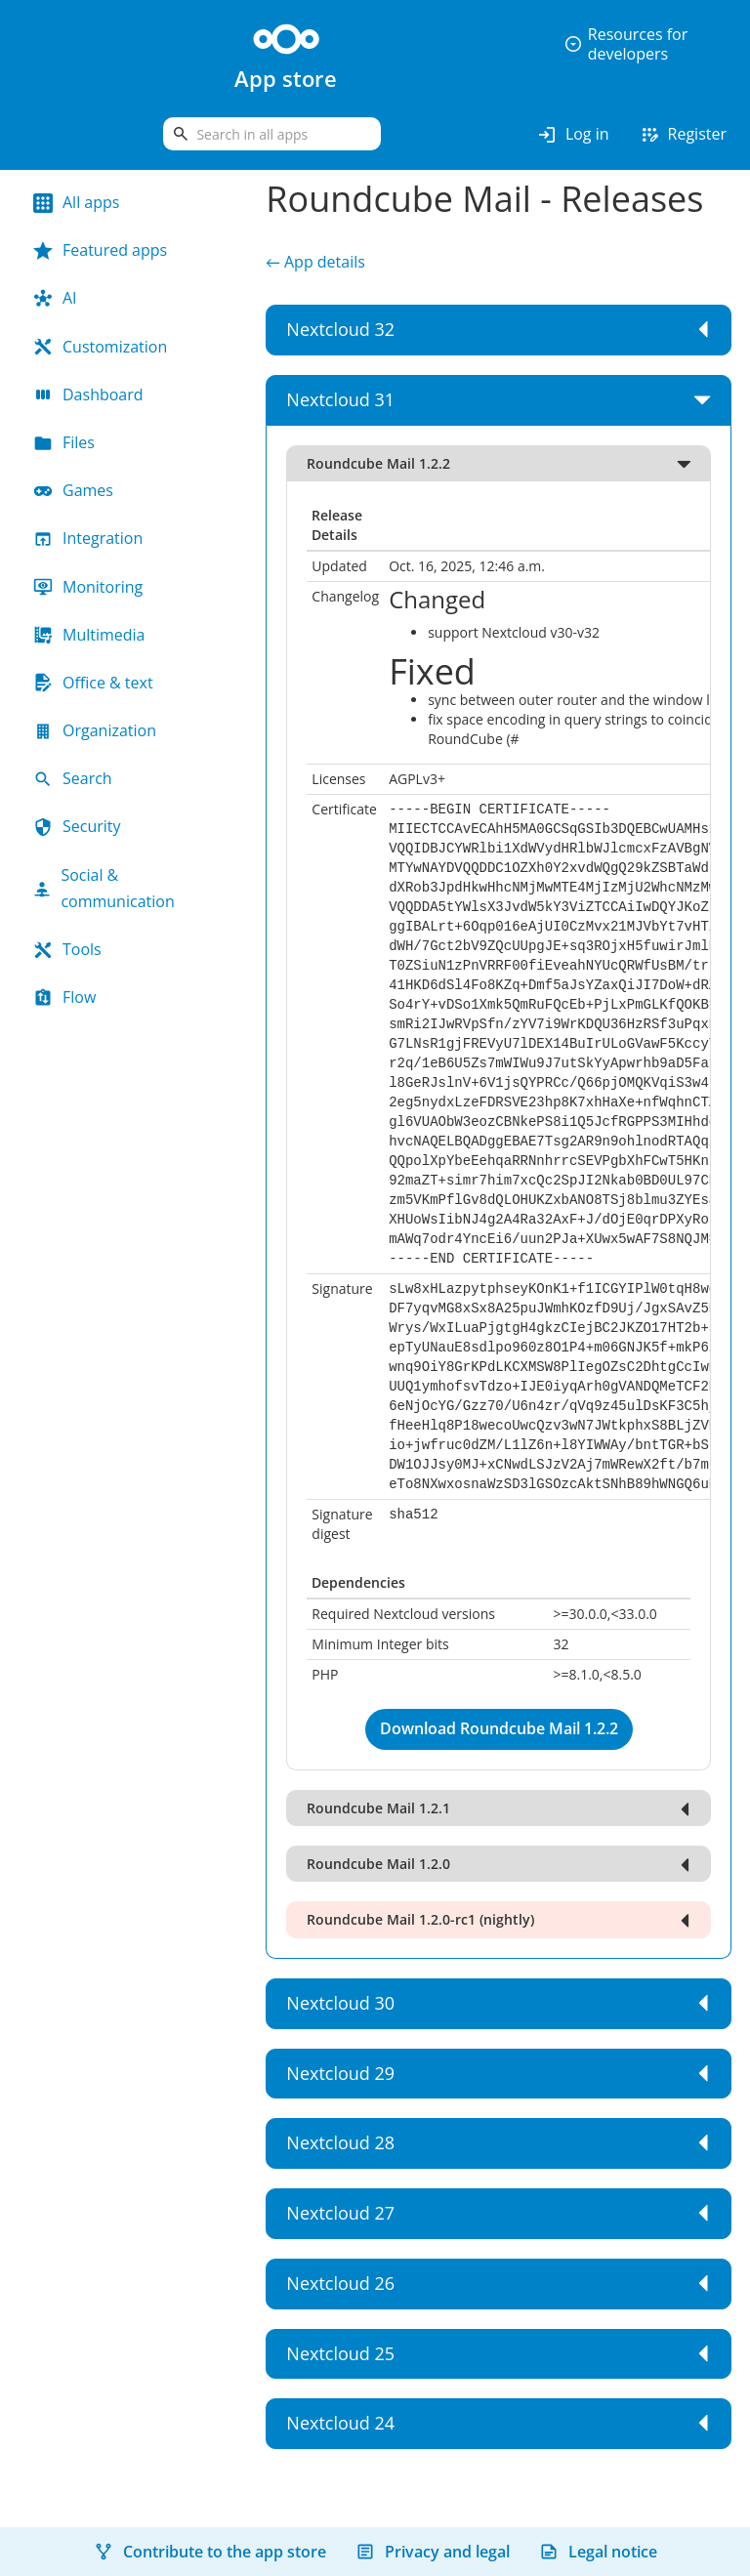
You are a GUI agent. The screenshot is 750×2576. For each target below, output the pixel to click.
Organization (94, 730)
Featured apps (100, 250)
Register (683, 134)
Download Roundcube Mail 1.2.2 (499, 1728)
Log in (572, 134)
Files (64, 442)
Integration (88, 538)
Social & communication (104, 888)
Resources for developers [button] (625, 43)
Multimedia (89, 634)
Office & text (93, 682)
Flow (64, 997)
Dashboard (88, 394)
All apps (76, 202)
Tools (67, 949)
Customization (100, 346)
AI (55, 298)
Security (77, 826)
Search (72, 778)
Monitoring (88, 587)
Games (73, 490)
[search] (272, 133)
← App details (315, 261)
